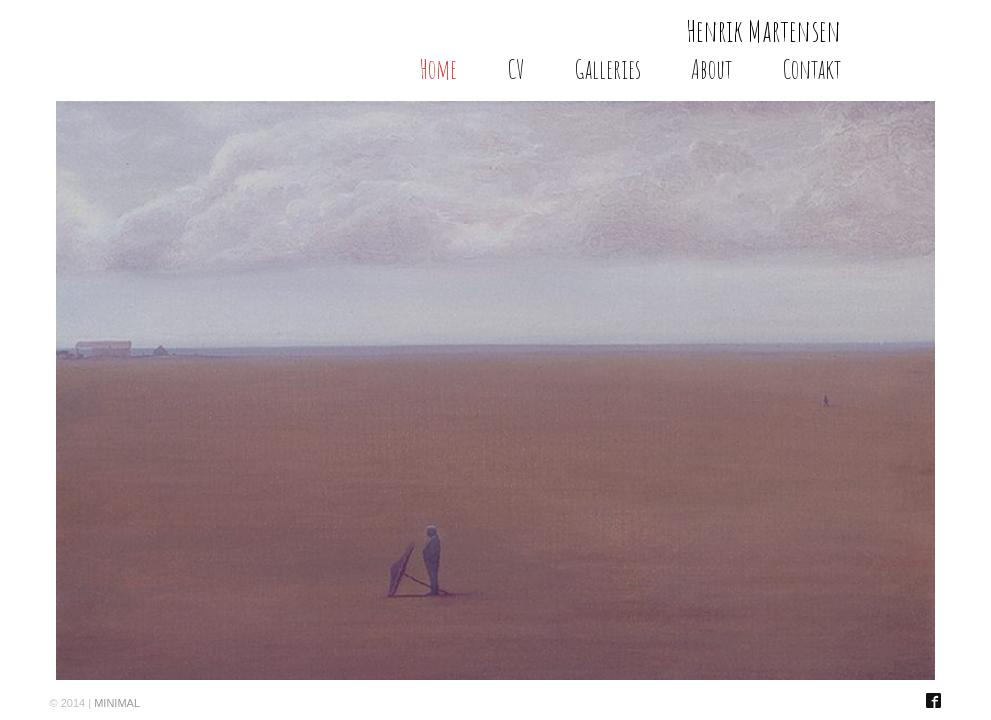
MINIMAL (117, 703)
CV (515, 69)
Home (438, 69)
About (711, 69)
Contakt (811, 69)
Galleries (607, 69)
